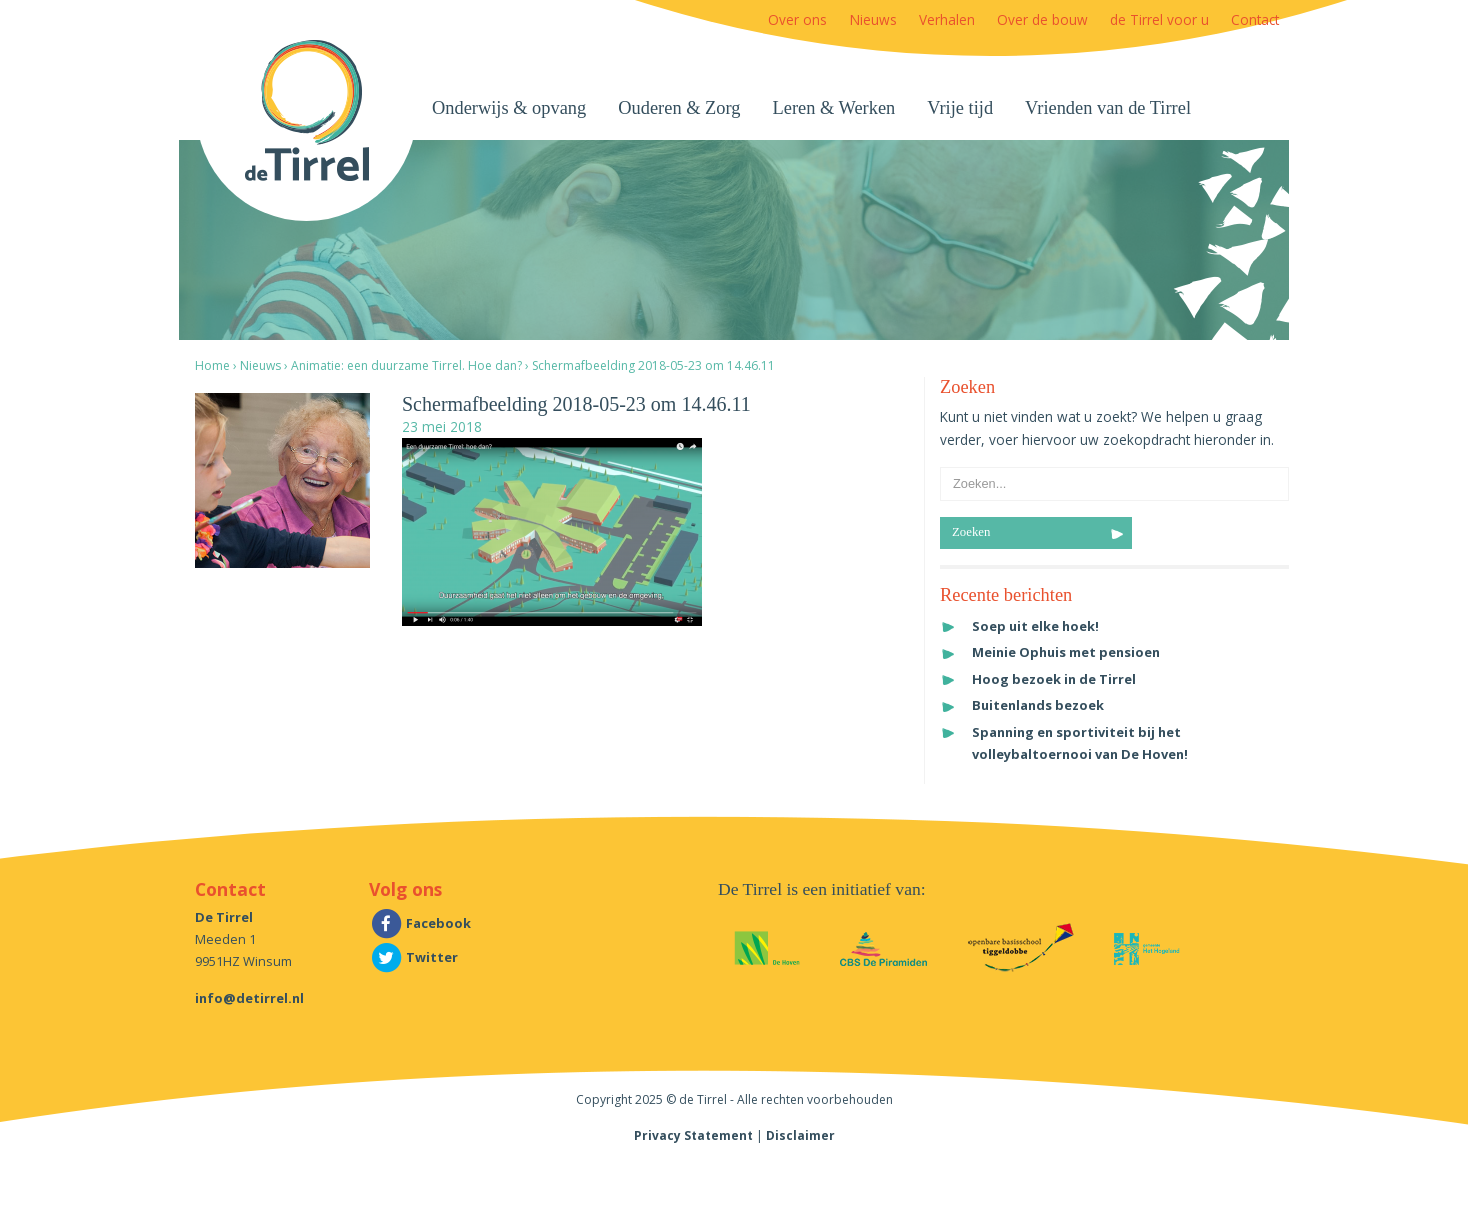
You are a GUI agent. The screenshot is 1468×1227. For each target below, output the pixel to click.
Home (212, 365)
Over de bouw (1042, 19)
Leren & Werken (834, 108)
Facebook (420, 923)
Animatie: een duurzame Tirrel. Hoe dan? (406, 365)
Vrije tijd (960, 108)
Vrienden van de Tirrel (1108, 108)
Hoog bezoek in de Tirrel (1054, 679)
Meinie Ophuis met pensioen (1066, 652)
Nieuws (873, 19)
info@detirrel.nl (249, 998)
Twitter (413, 957)
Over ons (797, 19)
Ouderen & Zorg (679, 108)
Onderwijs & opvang (509, 108)
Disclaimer (800, 1135)
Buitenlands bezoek (1038, 705)
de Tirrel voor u (1159, 19)
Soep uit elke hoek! (1035, 626)
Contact (1255, 19)
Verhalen (947, 19)
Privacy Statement (693, 1135)
